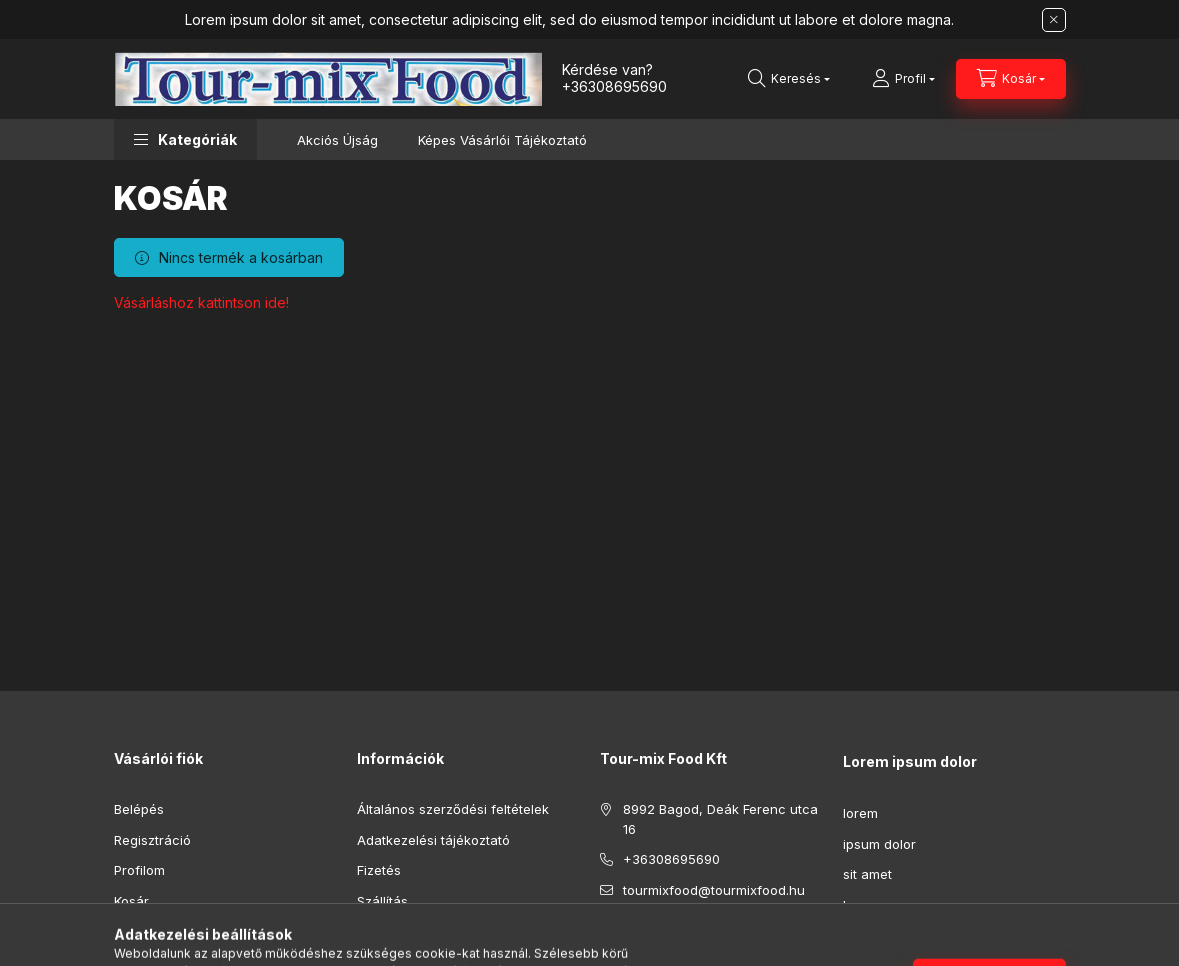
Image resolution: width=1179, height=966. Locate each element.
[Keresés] (789, 79)
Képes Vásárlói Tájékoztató (502, 140)
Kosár (131, 901)
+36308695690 (614, 86)
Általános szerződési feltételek (453, 809)
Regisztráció (152, 840)
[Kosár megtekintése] (1011, 79)
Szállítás (382, 901)
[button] (185, 139)
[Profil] (903, 79)
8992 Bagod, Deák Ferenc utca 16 (720, 819)
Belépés (139, 809)
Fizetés (379, 870)
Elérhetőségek (401, 931)
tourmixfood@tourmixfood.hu (714, 890)
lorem (860, 813)
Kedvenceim (152, 931)
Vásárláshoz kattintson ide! (201, 302)
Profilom (139, 870)
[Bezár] (1054, 20)
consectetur (881, 935)
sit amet (867, 874)
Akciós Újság (337, 140)
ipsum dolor (879, 844)
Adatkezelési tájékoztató (433, 840)
